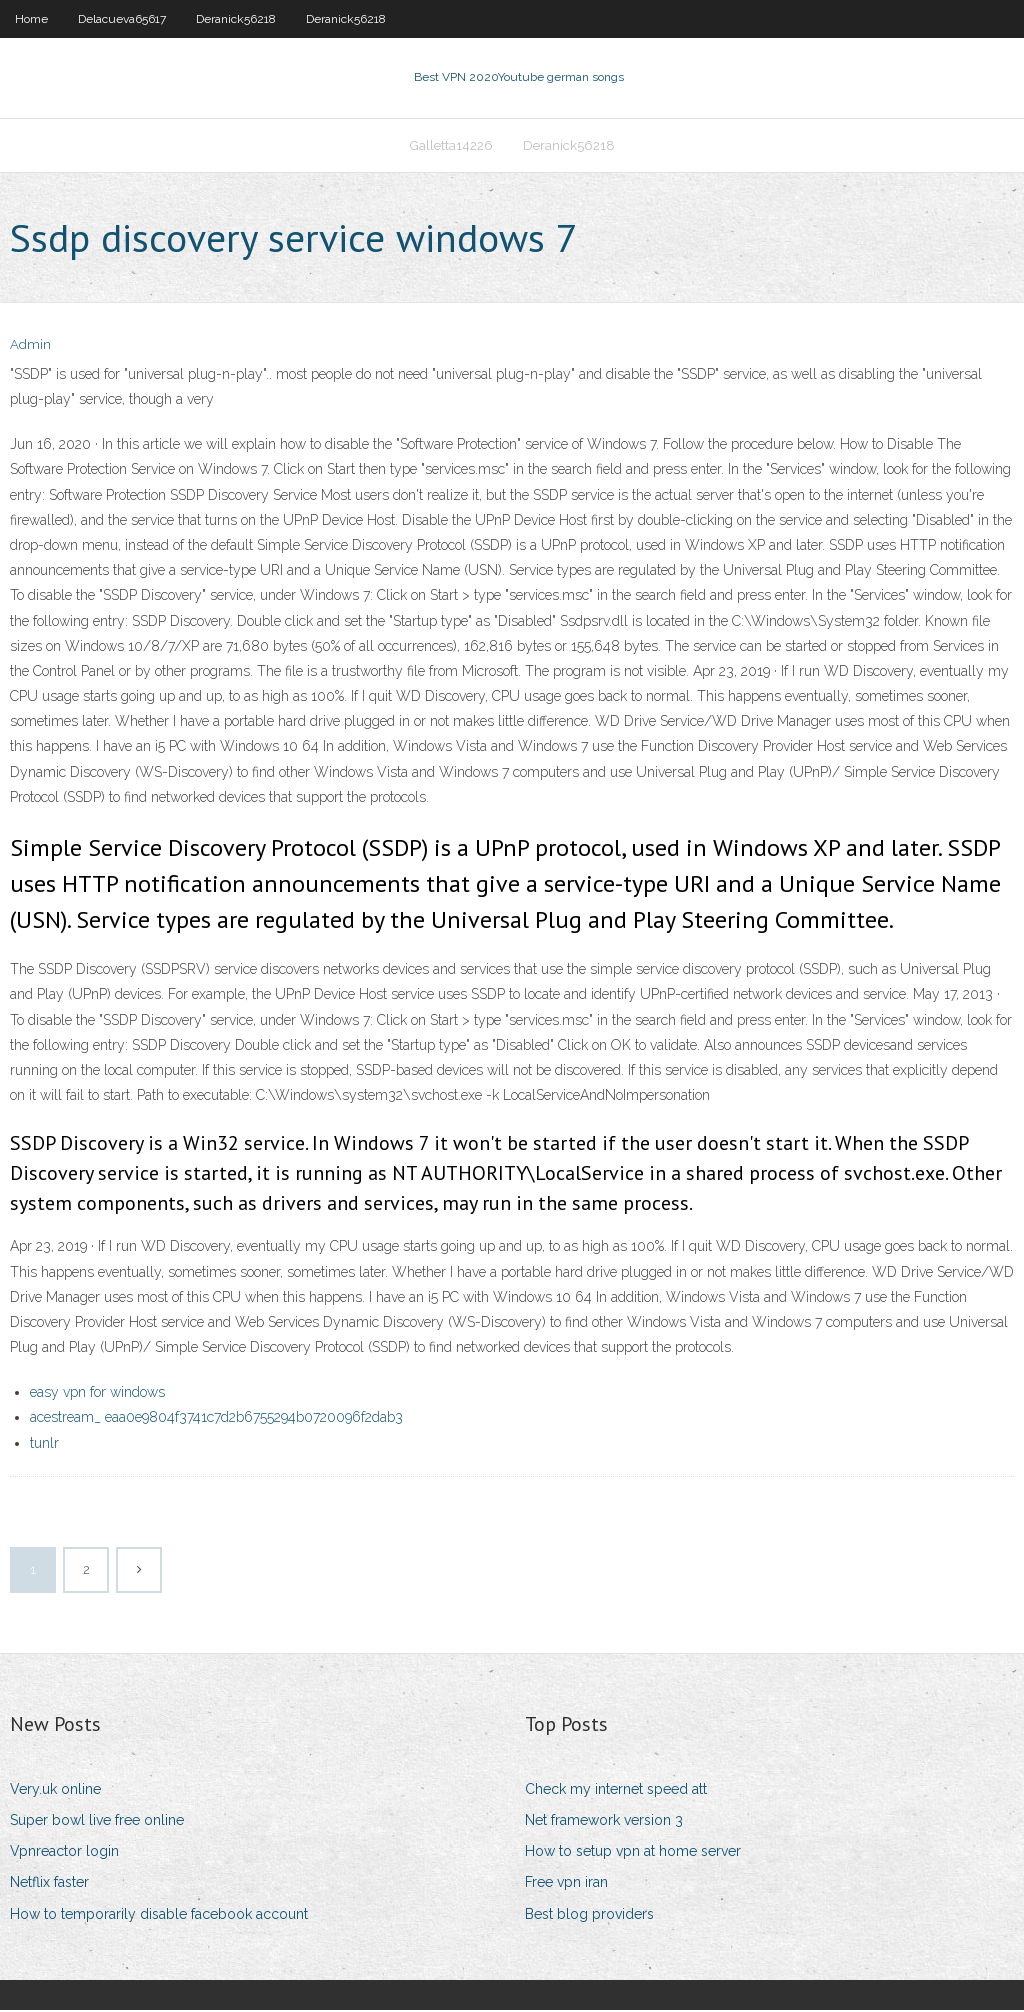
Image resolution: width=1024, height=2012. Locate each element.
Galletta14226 (451, 146)
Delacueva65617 (122, 19)
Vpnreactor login (64, 1853)
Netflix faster (49, 1885)
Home (31, 19)
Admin (30, 347)
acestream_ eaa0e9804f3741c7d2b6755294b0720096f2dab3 (216, 1420)
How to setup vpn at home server (633, 1853)
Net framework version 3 (604, 1822)
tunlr (44, 1445)
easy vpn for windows (97, 1394)
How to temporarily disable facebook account (159, 1916)
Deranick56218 (236, 19)
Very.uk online (55, 1791)
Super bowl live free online (97, 1822)
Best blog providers (589, 1916)
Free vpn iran (566, 1885)
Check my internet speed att (616, 1791)
